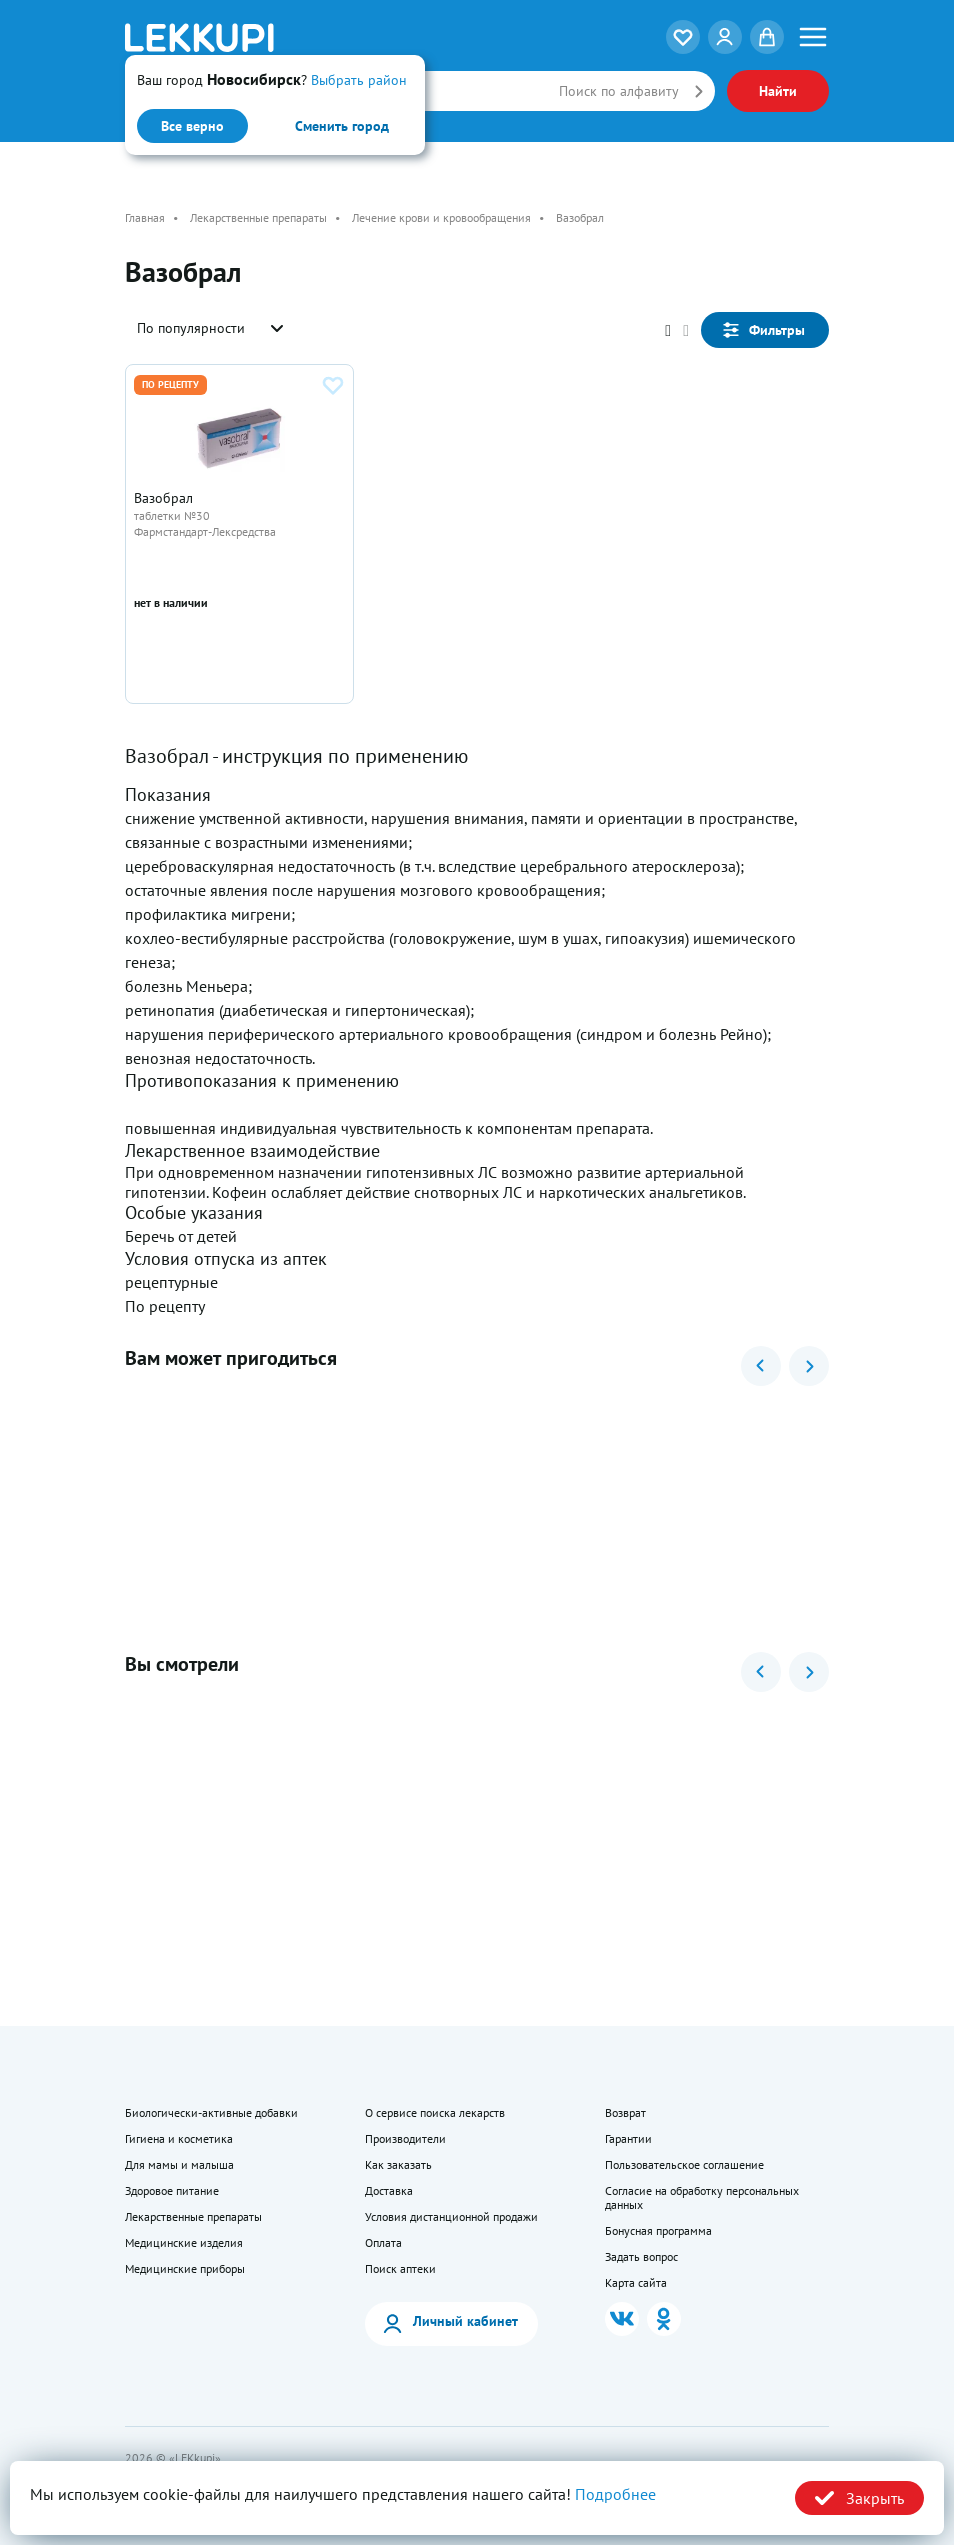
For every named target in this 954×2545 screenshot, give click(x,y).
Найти (778, 91)
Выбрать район (359, 80)
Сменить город (342, 126)
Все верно (192, 126)
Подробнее (615, 2494)
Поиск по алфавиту (619, 91)
